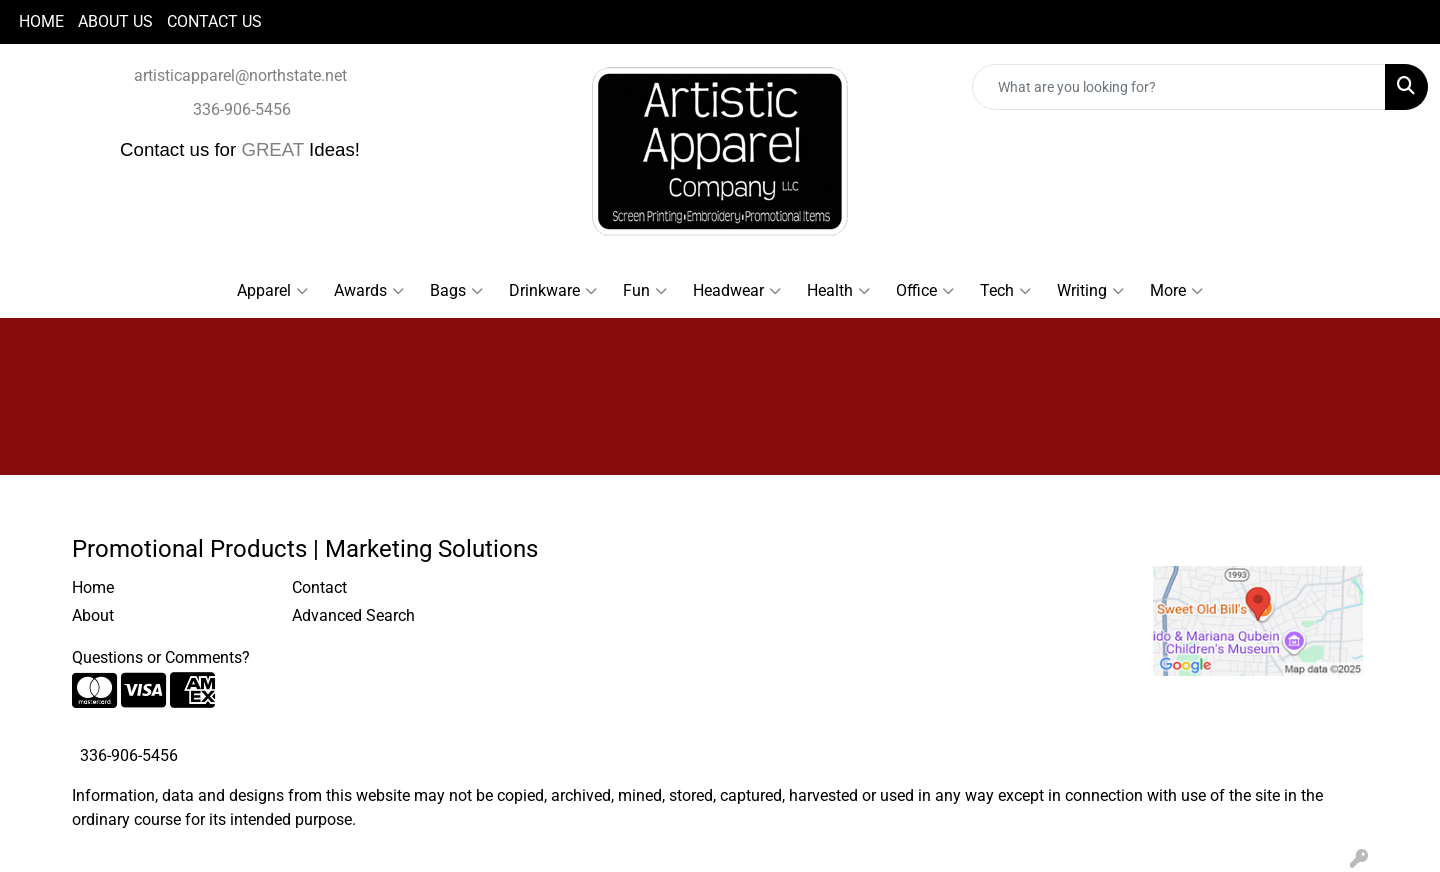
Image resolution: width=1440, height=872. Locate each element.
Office (925, 291)
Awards (369, 291)
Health (838, 291)
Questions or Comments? (161, 657)
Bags (456, 291)
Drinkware (553, 291)
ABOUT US (115, 21)
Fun (645, 291)
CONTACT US (214, 21)
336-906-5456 (242, 109)
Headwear (737, 291)
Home (93, 587)
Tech (1005, 291)
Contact (319, 587)
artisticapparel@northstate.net (240, 75)
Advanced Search (353, 615)
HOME (41, 21)
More (1176, 291)
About (93, 615)
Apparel (272, 291)
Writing (1090, 291)
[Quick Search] (1179, 87)
